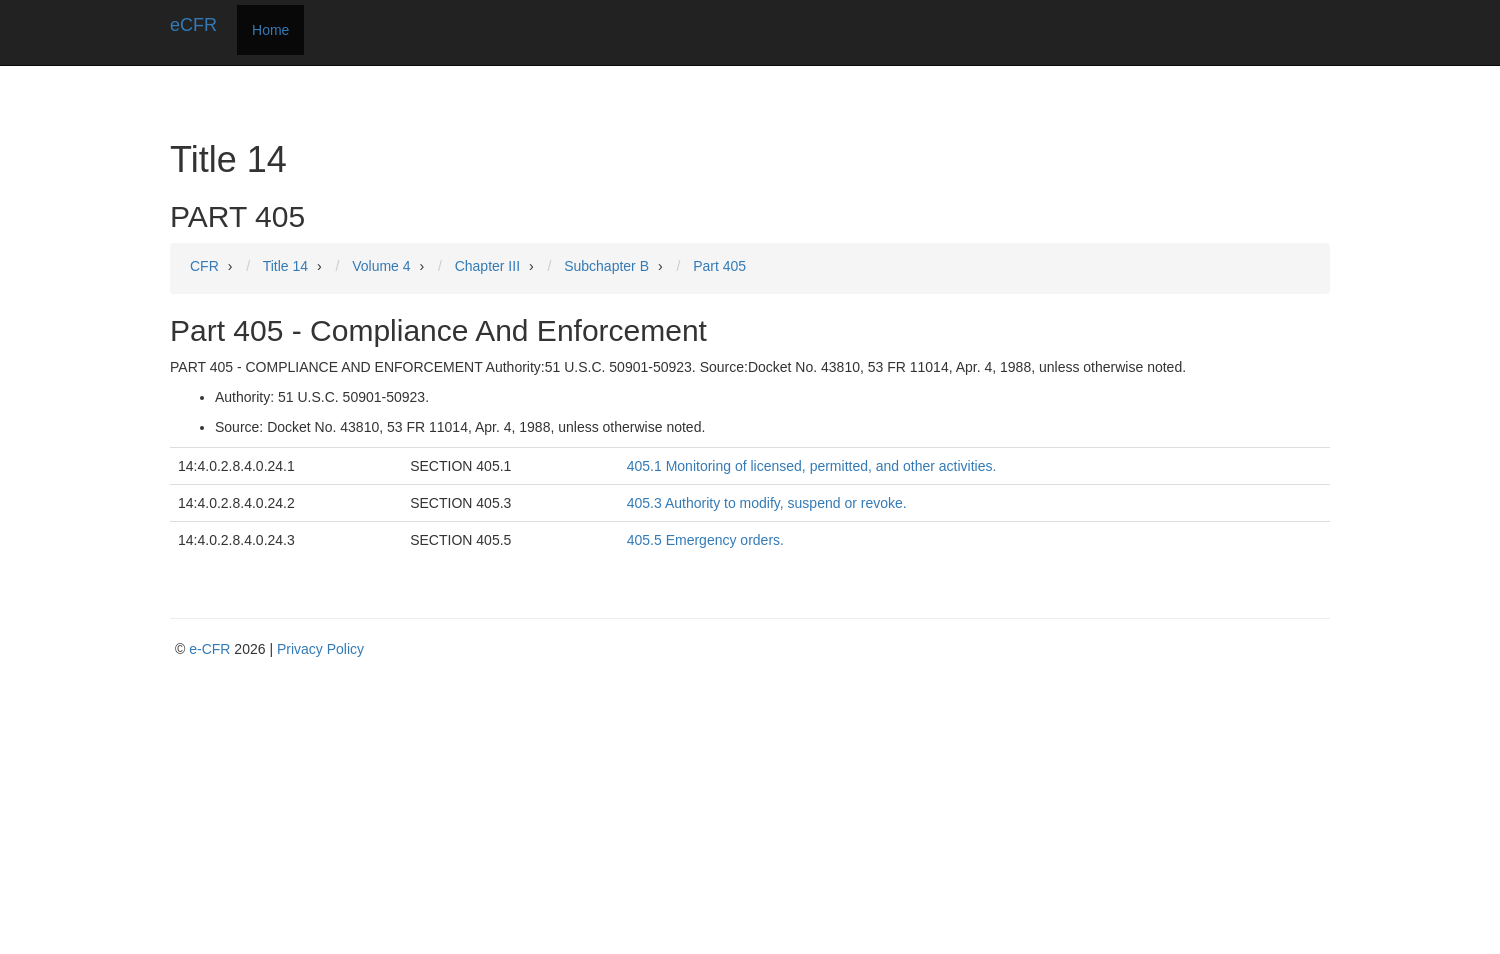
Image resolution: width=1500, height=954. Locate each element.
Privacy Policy (320, 649)
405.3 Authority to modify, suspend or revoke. (767, 503)
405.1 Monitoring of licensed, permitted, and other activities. (812, 466)
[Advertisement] (755, 809)
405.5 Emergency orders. (705, 540)
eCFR (193, 25)
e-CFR (209, 649)
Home (270, 30)
